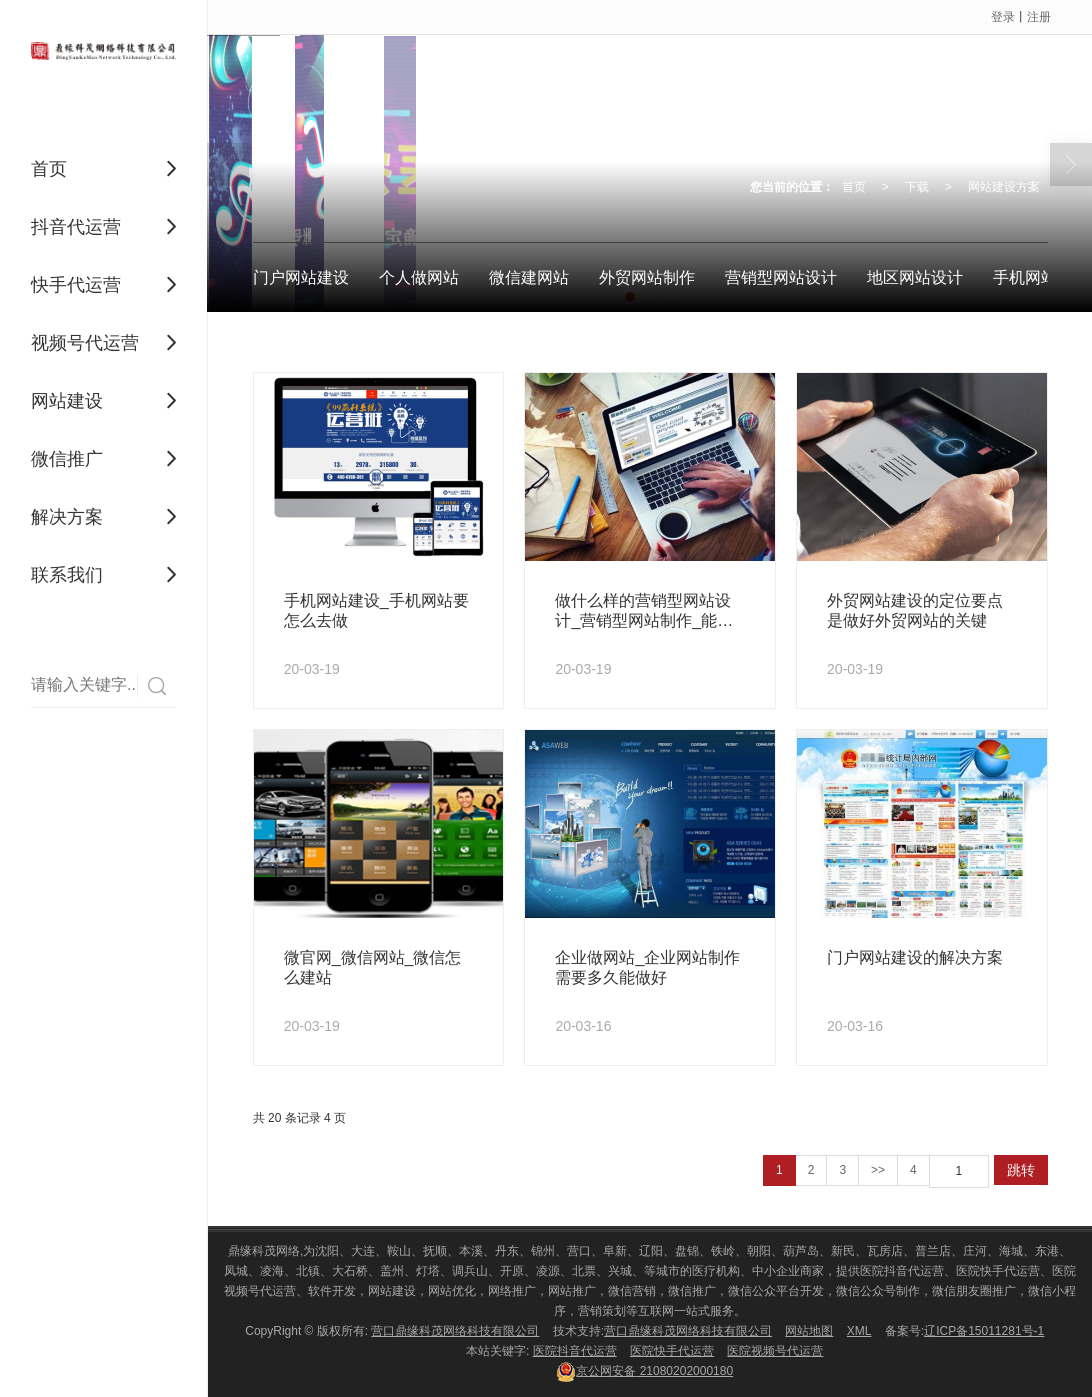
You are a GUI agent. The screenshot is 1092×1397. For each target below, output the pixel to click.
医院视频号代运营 (775, 1351)
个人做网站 (419, 277)
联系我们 (67, 575)
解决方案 (67, 517)
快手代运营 (76, 285)
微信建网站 (529, 277)
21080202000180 (644, 1371)
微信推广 (67, 459)
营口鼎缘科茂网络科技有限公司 (455, 1331)
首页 (49, 169)
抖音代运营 (76, 227)
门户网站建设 (301, 277)
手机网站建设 (1041, 277)
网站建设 (67, 401)
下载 (917, 187)
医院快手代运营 (672, 1351)
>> (878, 1170)
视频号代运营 (85, 343)
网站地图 (809, 1331)
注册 (1039, 17)
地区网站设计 (915, 277)
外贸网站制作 (647, 277)
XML (859, 1331)
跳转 (1021, 1170)
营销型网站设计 (781, 277)
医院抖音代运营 (575, 1351)
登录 (1003, 17)
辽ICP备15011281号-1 (984, 1331)
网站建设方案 (1004, 187)
